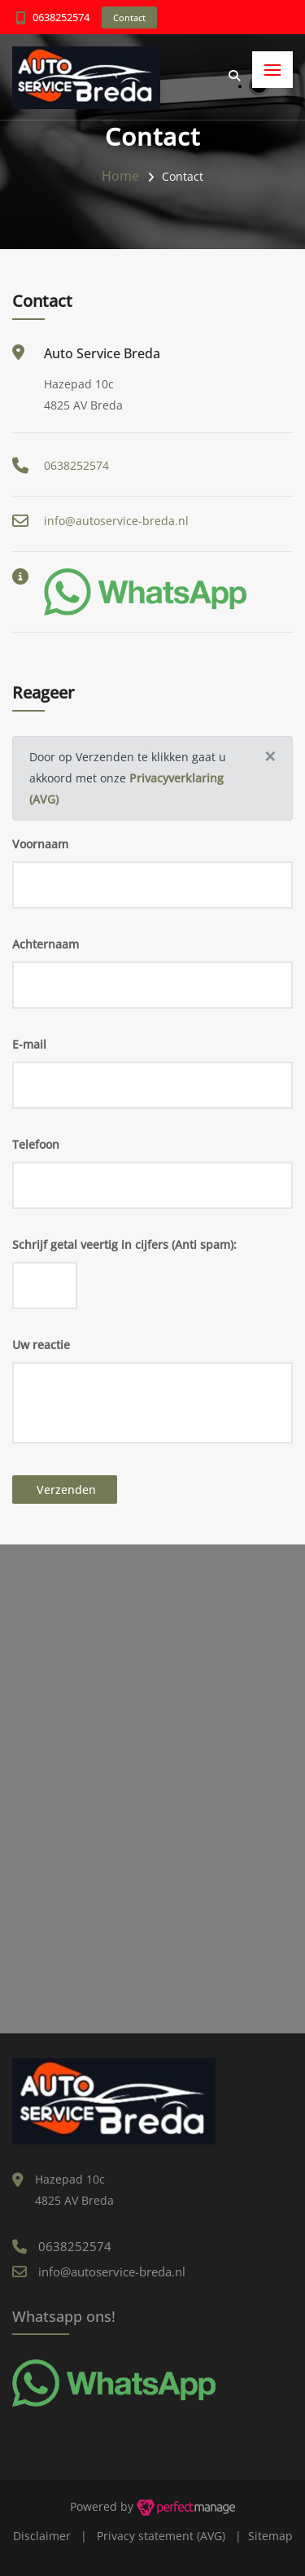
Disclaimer (42, 2535)
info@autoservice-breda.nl (116, 520)
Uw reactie (41, 1344)
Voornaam (40, 844)
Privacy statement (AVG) (161, 2535)
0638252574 (61, 17)
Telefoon (35, 1144)
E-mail (29, 1044)
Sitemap (270, 2535)
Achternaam (45, 944)
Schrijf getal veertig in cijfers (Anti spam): (124, 1244)
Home (120, 176)
